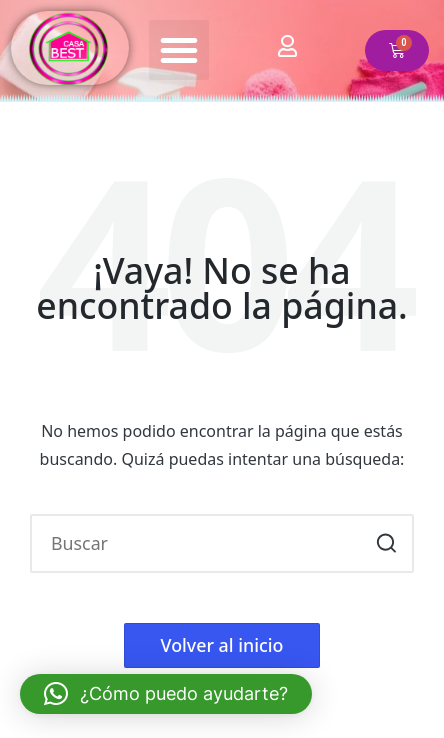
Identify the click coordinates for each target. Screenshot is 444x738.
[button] (179, 50)
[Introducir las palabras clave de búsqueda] (222, 543)
